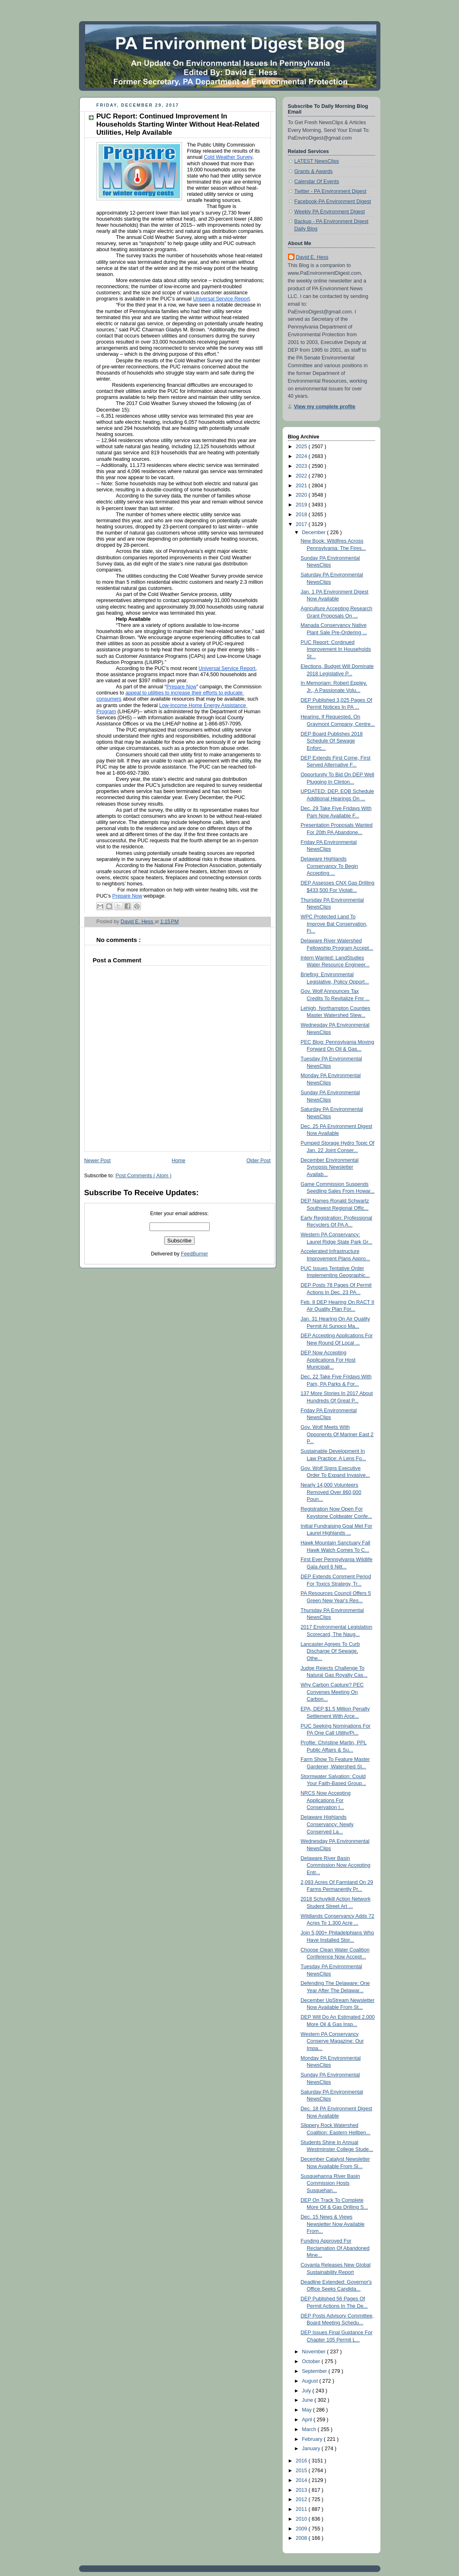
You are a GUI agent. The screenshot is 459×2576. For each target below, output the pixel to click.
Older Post (258, 1160)
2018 (302, 514)
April (308, 2420)
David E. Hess (312, 257)
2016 (302, 2461)
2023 (302, 466)
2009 (302, 2529)
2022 (302, 476)
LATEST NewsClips (316, 161)
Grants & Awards (313, 171)
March (310, 2429)
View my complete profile (325, 407)
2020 (302, 495)
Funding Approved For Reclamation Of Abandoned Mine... (335, 2248)
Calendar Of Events (316, 181)
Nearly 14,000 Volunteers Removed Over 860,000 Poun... (331, 1492)
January (311, 2448)
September (315, 2371)
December (314, 532)
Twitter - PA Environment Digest (330, 191)
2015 (302, 2470)
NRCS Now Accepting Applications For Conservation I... (326, 1800)
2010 (302, 2519)
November (314, 2352)
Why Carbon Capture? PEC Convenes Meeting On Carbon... (332, 1692)
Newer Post (97, 1160)
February (313, 2439)
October (311, 2361)
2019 (302, 505)
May (307, 2410)
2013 (302, 2490)
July (307, 2391)
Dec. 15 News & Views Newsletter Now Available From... (333, 2224)
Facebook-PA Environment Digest (332, 201)
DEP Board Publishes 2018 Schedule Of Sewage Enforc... (332, 741)
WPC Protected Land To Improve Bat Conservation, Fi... (334, 924)
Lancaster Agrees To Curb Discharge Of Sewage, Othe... (330, 1651)
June (308, 2400)
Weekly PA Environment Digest (329, 212)
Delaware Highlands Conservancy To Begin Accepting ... (329, 866)
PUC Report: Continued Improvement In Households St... (336, 649)
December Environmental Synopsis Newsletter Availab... (329, 1167)
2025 (302, 446)
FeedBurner (194, 1254)
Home (178, 1160)
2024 (302, 456)
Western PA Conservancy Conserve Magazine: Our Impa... (332, 2041)
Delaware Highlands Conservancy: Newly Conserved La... (327, 1824)
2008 (302, 2538)
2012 (302, 2499)
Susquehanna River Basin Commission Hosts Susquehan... (330, 2183)
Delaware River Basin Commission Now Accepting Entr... (335, 1865)
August (310, 2381)
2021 (302, 485)
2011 (302, 2509)
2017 (302, 524)
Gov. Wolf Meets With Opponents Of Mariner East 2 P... (337, 1434)
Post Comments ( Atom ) (143, 1175)
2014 (302, 2480)
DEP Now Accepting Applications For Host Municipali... (328, 1360)
